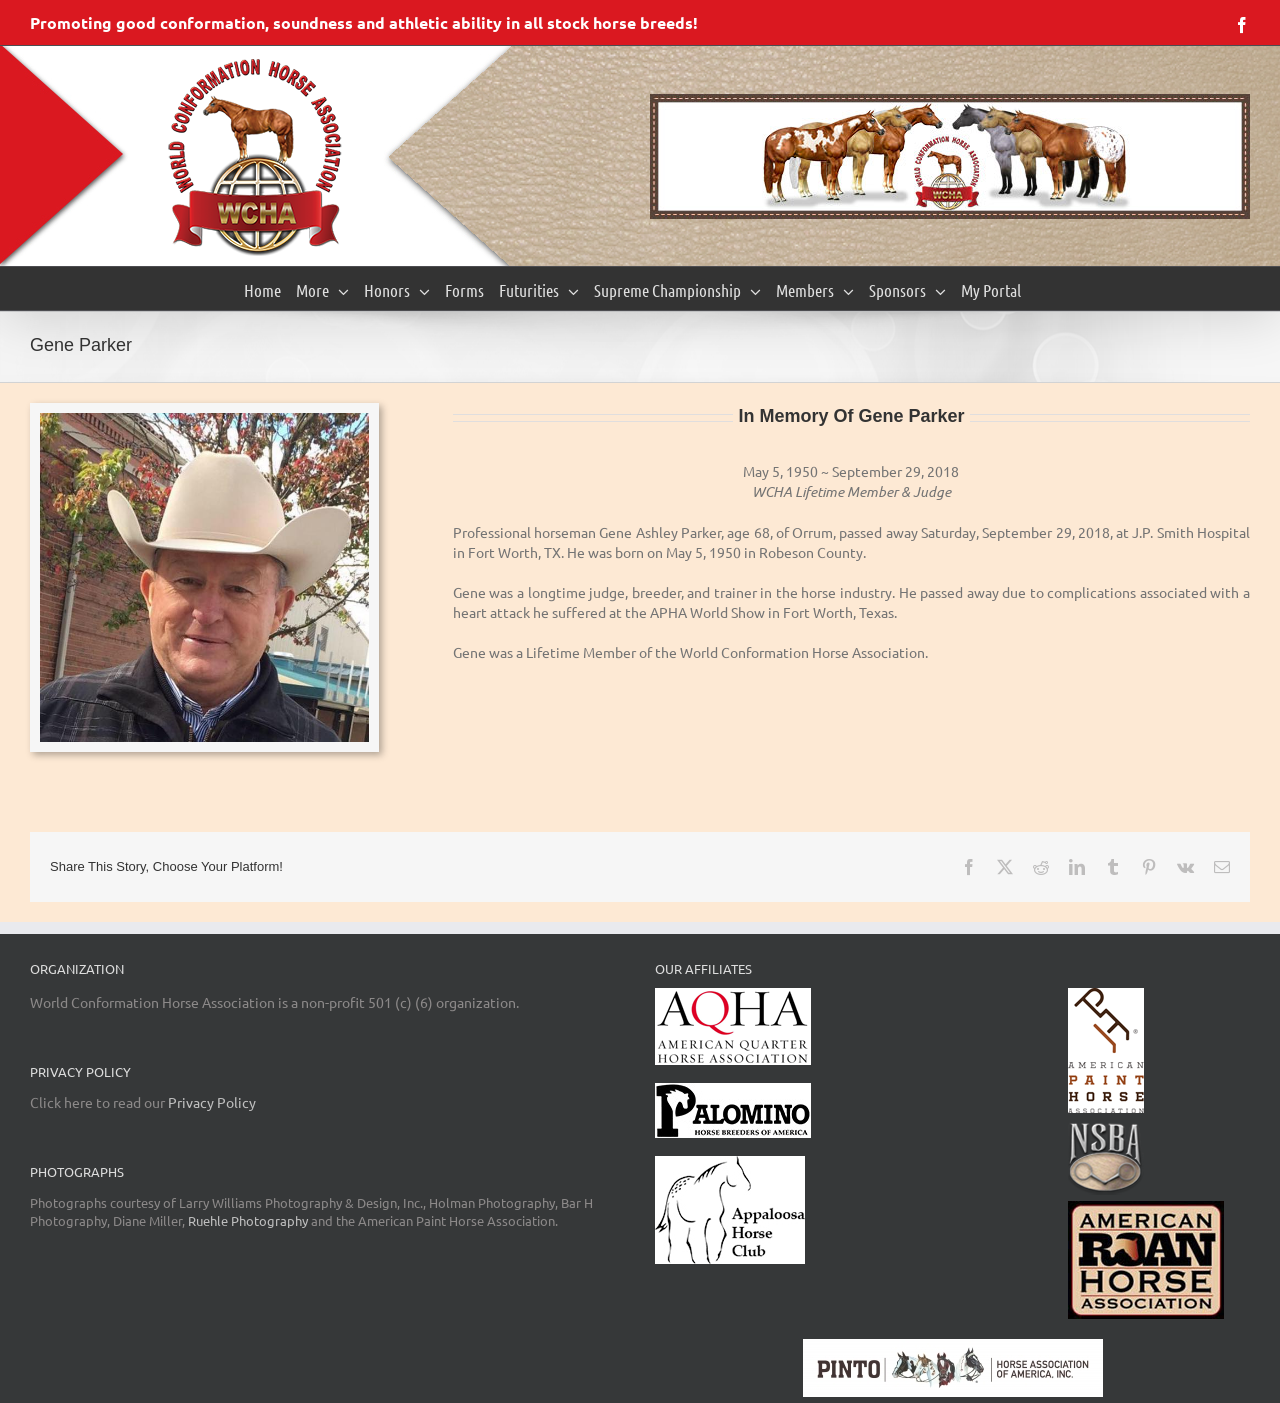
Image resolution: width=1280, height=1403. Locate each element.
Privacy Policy (212, 1102)
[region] (950, 156)
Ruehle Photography (248, 1220)
